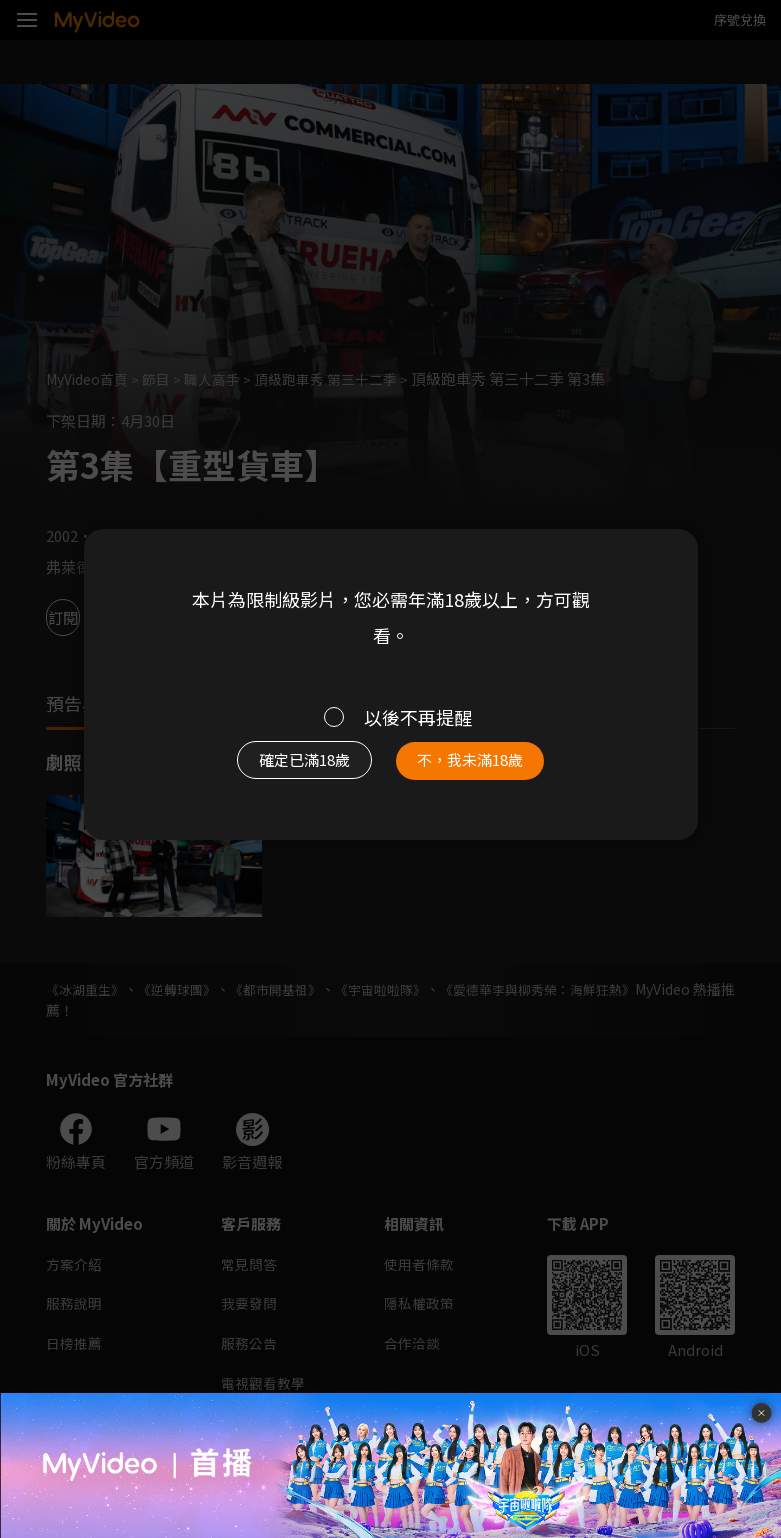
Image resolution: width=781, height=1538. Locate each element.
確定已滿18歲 (296, 764)
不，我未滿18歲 (479, 764)
